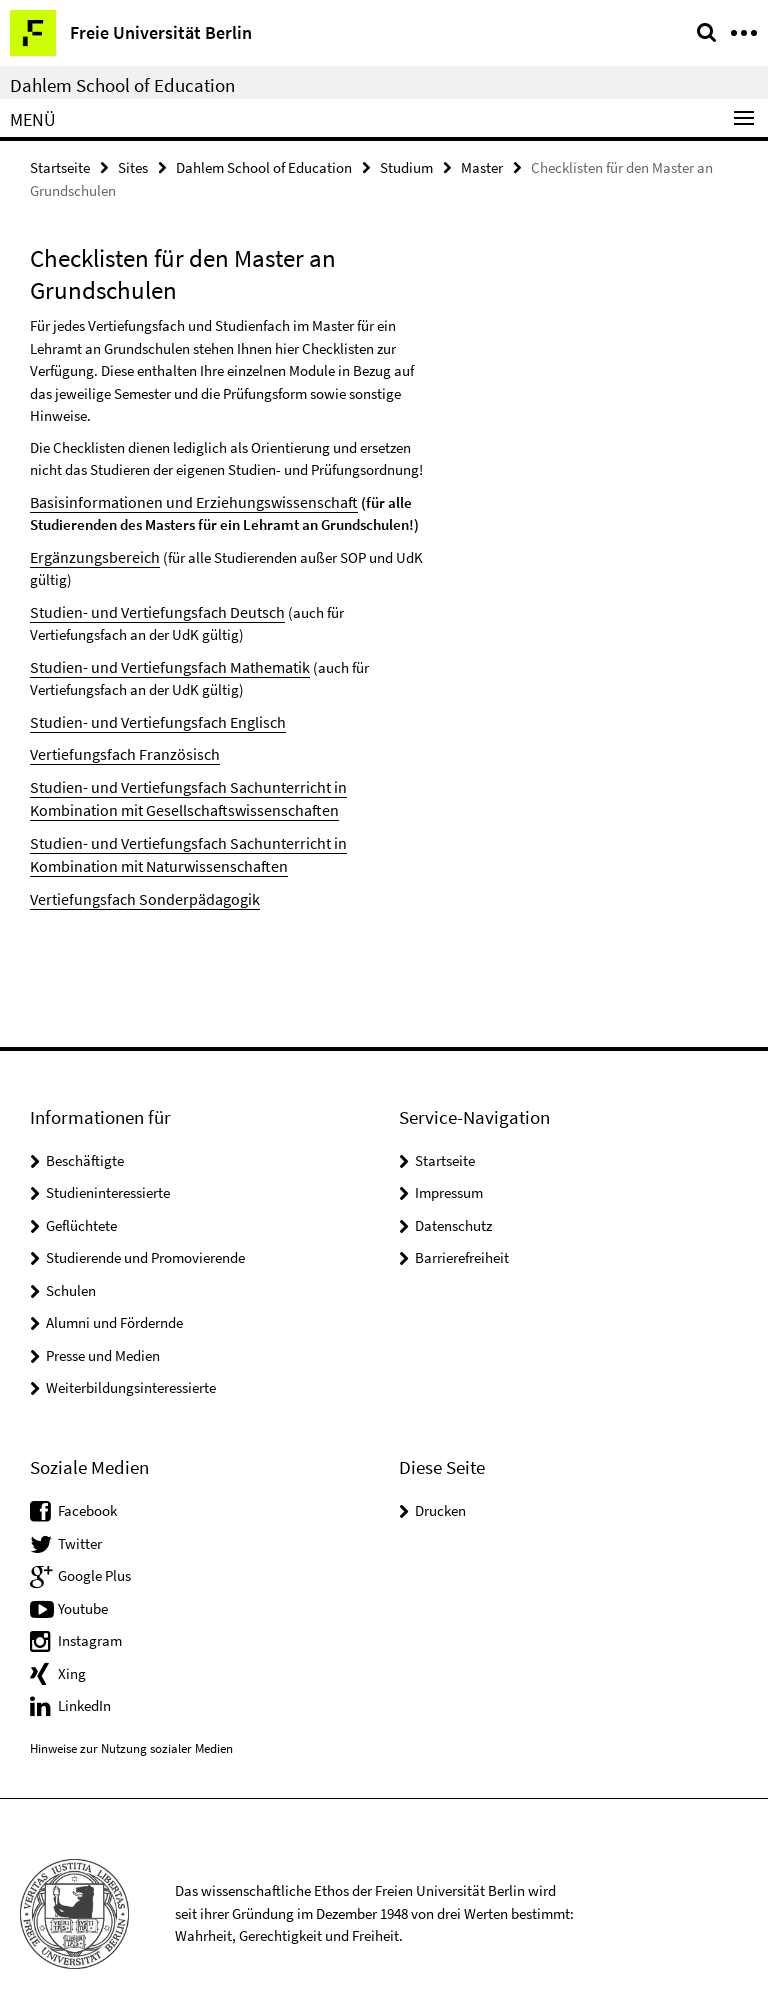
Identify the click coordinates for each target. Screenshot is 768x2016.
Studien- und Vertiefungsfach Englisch (148, 716)
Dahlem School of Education (122, 85)
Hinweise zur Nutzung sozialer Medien (131, 1736)
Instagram (90, 1628)
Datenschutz (453, 1213)
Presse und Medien (103, 1343)
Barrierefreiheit (462, 1245)
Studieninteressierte (108, 1180)
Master (482, 166)
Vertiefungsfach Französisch (116, 747)
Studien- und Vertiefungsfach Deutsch (146, 608)
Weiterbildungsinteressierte (131, 1375)
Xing (72, 1660)
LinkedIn (84, 1693)
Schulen (71, 1278)
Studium (406, 166)
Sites (133, 166)
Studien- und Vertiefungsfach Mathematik (159, 662)
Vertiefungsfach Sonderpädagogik (135, 887)
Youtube (83, 1595)
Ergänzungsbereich (89, 554)
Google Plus (94, 1563)
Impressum (449, 1180)
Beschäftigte (85, 1148)
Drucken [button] (440, 1498)
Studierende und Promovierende (145, 1245)
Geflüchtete (81, 1213)
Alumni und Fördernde (114, 1310)
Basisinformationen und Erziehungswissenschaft (180, 500)
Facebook (87, 1498)
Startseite (60, 166)
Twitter (80, 1530)
